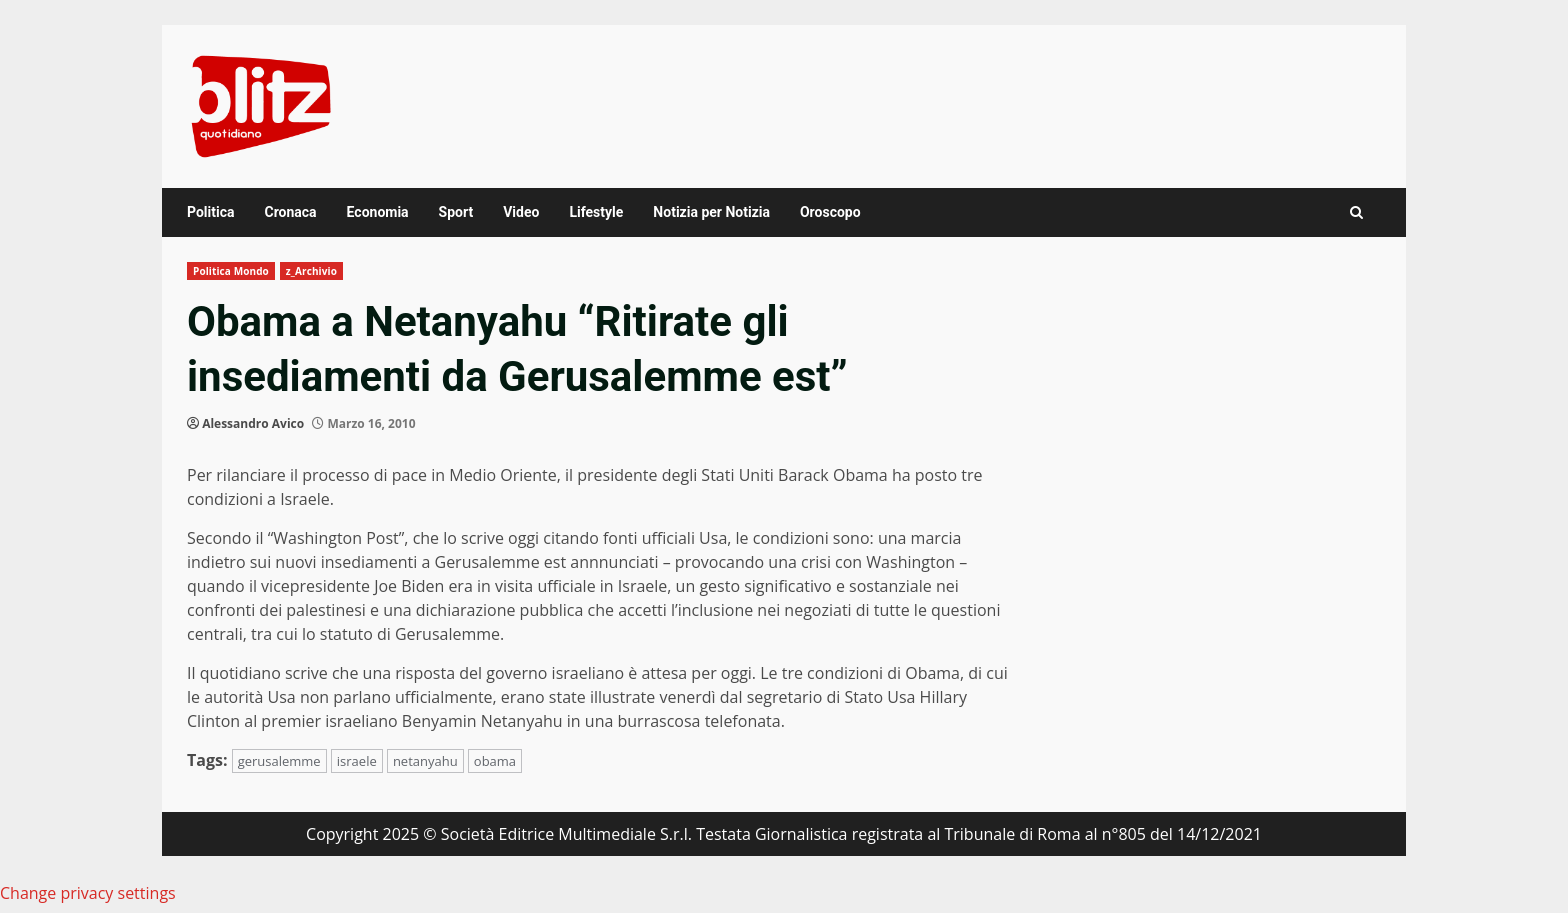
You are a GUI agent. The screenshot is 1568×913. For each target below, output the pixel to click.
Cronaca (290, 212)
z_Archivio (311, 271)
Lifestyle (596, 212)
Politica (210, 212)
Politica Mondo (231, 271)
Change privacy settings (88, 893)
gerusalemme (279, 761)
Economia (378, 212)
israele (357, 761)
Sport (456, 212)
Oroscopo (830, 212)
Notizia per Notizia (711, 212)
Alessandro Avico (253, 423)
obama (495, 761)
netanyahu (425, 761)
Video (521, 212)
